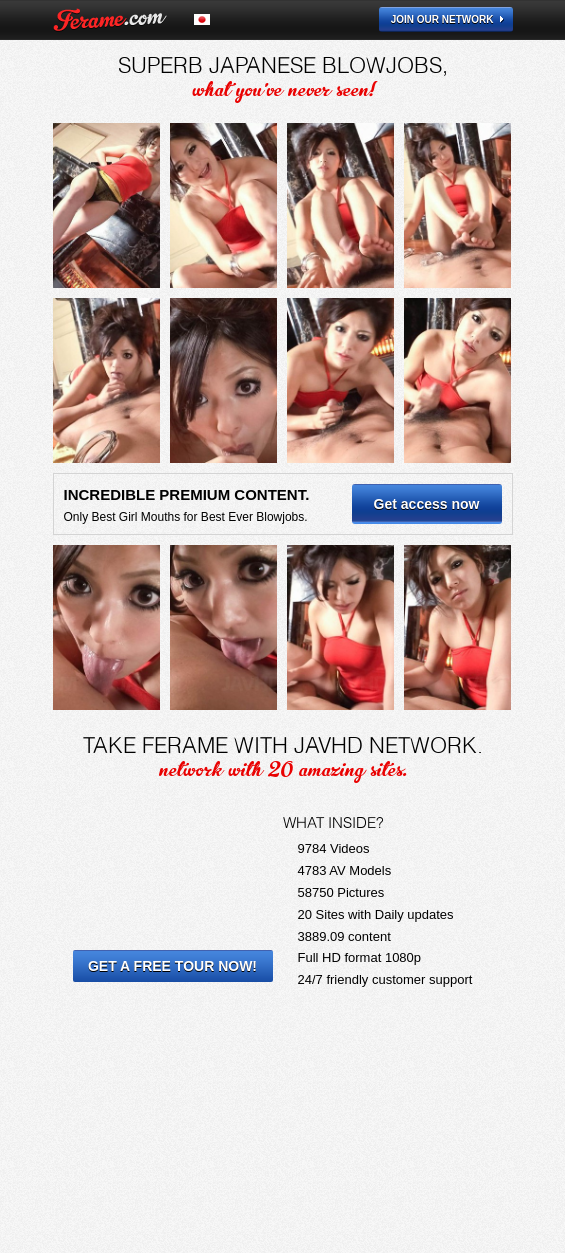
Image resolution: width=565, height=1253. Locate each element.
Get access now (427, 504)
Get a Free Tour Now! (172, 966)
